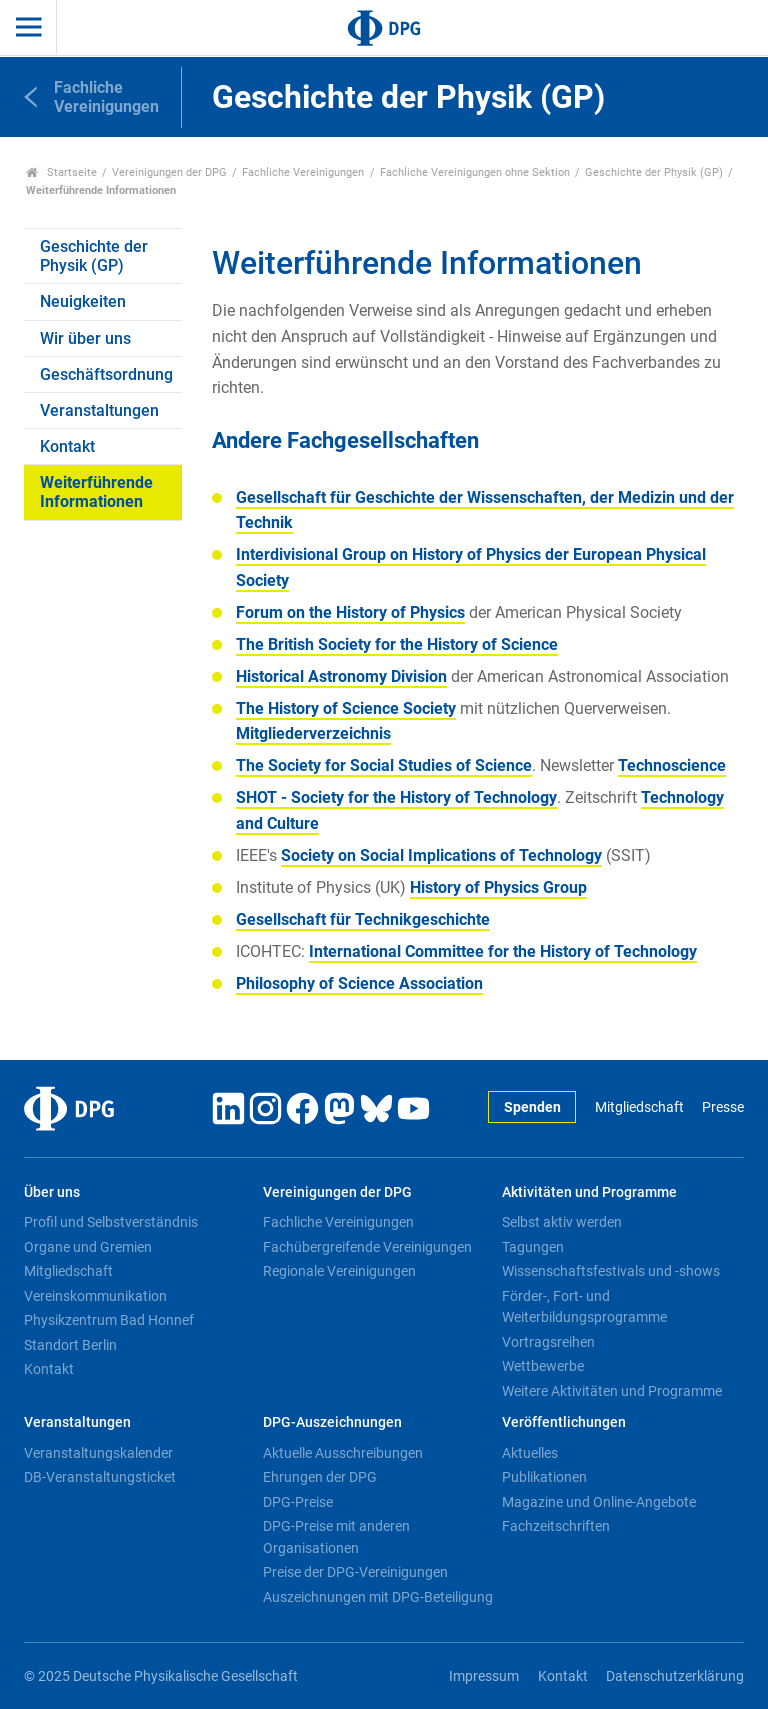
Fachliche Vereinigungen (303, 172)
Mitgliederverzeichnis (313, 733)
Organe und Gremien (88, 1247)
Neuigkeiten (83, 301)
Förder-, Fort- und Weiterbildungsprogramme (584, 1307)
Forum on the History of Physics (350, 612)
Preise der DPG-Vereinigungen (355, 1572)
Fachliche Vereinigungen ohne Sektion (475, 172)
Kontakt (67, 446)
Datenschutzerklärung (675, 1676)
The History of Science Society (346, 708)
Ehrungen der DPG (320, 1477)
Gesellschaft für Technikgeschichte (363, 919)
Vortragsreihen (548, 1342)
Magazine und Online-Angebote (599, 1502)
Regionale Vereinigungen (339, 1271)
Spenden (532, 1107)
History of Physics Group (498, 887)
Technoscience (672, 765)
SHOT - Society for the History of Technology (396, 797)
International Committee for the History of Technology (503, 951)
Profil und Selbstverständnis (111, 1222)
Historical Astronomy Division (341, 676)
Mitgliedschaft (639, 1107)
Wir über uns (85, 338)
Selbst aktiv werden (562, 1222)
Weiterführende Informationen (96, 492)
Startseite (61, 172)
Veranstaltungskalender (98, 1453)
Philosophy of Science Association (359, 983)
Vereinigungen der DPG (169, 172)
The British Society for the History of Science (397, 644)
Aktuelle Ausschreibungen (343, 1453)
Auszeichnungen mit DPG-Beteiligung (378, 1597)
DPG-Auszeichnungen (332, 1422)
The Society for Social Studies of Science (384, 765)
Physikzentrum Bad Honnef (109, 1320)
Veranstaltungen (99, 410)
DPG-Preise (298, 1502)
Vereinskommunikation (95, 1296)
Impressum (484, 1676)
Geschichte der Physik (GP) (654, 172)
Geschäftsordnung (106, 374)
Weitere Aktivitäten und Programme (612, 1391)
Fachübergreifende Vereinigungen (367, 1247)
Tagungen (533, 1247)
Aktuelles (530, 1453)
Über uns (52, 1192)
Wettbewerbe (543, 1366)
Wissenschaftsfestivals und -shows (611, 1271)
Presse (723, 1107)
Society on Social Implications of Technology (441, 855)
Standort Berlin (70, 1345)
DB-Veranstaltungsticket (100, 1477)
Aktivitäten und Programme (589, 1192)
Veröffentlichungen (564, 1422)
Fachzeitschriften (556, 1526)
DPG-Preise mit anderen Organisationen (336, 1537)
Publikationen (544, 1477)
